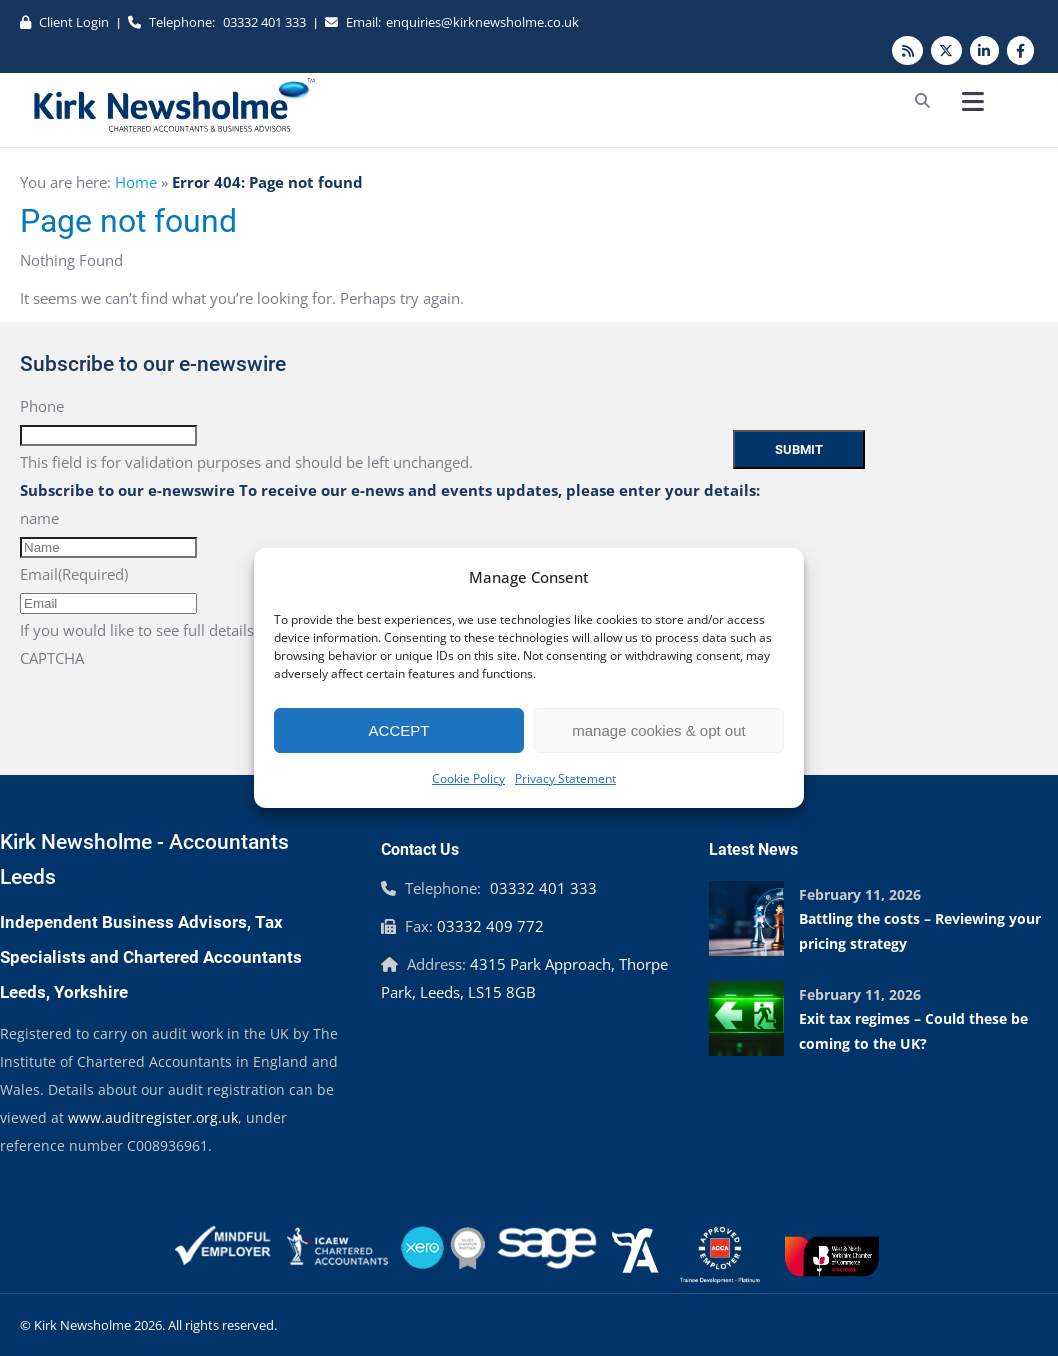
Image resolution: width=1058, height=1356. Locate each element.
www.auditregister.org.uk (153, 1117)
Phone (42, 406)
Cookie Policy (468, 778)
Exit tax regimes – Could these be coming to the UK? (913, 1031)
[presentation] (172, 711)
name (39, 518)
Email (74, 574)
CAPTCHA (52, 658)
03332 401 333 (264, 22)
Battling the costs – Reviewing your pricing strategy (920, 931)
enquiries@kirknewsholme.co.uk (482, 22)
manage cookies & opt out (658, 730)
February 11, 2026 (860, 894)
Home (136, 182)
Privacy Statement (565, 778)
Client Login (74, 22)
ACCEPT (399, 730)
